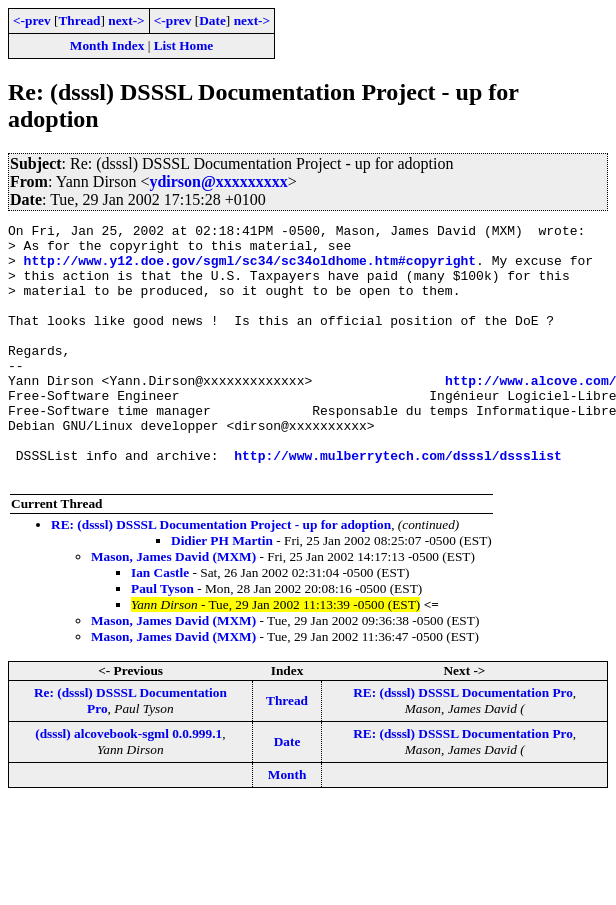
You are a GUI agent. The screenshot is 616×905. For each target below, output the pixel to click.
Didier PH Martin (222, 591)
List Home (184, 45)
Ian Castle (160, 623)
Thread (79, 20)
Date (212, 20)
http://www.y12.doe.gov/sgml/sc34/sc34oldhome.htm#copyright (250, 269)
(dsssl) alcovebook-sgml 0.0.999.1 (128, 784)
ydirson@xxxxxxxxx (218, 181)
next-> (126, 20)
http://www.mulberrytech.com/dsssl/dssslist (398, 503)
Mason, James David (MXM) (175, 607)
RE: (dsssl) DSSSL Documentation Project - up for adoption (221, 575)
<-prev (32, 20)
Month (287, 825)
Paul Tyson (162, 639)
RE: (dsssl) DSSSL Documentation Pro (463, 743)
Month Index (107, 45)
